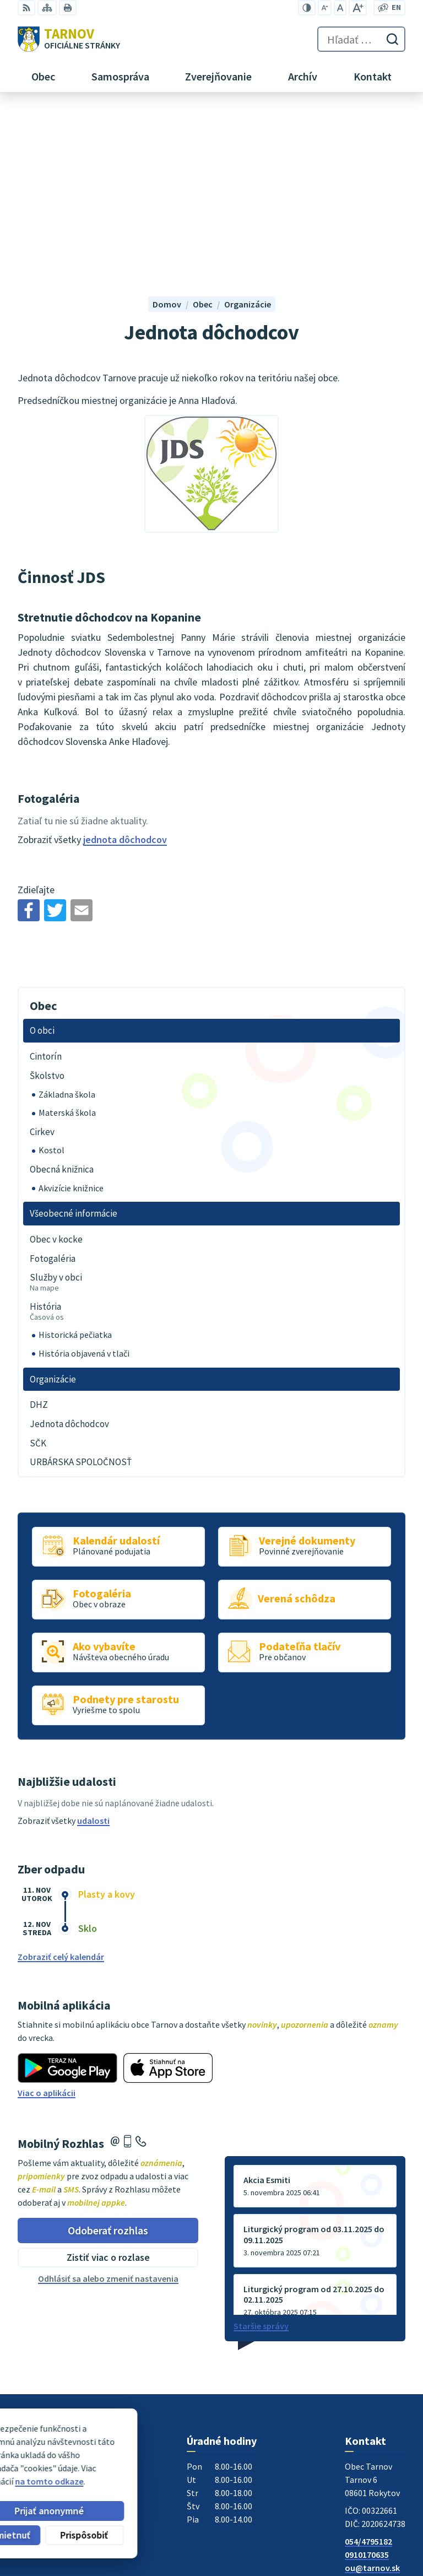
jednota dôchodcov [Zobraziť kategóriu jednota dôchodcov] (125, 662)
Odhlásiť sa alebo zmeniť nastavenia (108, 2101)
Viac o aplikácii (46, 1914)
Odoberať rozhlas (108, 2052)
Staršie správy (261, 2148)
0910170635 (367, 2377)
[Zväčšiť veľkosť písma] (358, 7)
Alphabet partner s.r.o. (161, 2453)
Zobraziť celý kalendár (61, 1778)
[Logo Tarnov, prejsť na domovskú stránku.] (69, 39)
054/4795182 (368, 2363)
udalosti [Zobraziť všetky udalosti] (93, 1642)
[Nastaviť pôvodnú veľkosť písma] (340, 7)
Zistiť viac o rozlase (108, 2079)
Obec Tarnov (104, 2464)
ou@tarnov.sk (372, 2390)
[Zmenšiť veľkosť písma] (325, 7)
